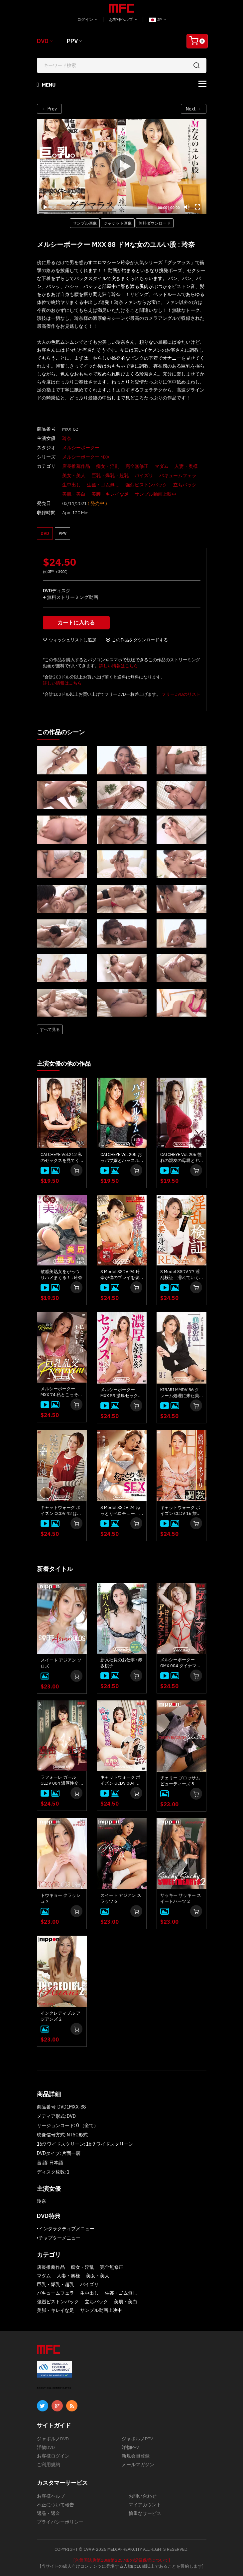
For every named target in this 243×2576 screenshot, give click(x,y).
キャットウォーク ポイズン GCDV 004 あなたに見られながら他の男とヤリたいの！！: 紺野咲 (120, 1780)
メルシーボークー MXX (85, 457)
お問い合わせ (143, 2496)
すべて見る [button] (50, 1029)
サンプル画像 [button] (85, 223)
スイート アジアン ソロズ (61, 1663)
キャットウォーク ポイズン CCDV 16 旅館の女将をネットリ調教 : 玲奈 (180, 1511)
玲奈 (66, 438)
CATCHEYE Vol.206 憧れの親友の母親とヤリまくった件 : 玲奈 (181, 1158)
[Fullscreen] (197, 207)
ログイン (87, 19)
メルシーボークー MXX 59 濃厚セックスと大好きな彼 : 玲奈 (121, 1393)
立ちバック (184, 485)
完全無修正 (137, 466)
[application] (121, 166)
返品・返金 (48, 2513)
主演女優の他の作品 (64, 1063)
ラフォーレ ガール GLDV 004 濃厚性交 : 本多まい (60, 1780)
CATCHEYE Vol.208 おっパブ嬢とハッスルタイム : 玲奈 (121, 1158)
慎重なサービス (145, 2513)
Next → (193, 109)
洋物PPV (130, 2447)
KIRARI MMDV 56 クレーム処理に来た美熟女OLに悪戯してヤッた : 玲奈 (180, 1393)
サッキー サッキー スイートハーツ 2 (180, 1898)
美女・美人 (73, 475)
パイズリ (144, 475)
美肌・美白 (73, 494)
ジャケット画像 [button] (118, 223)
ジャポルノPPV (137, 2439)
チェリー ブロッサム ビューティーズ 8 (180, 1781)
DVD (43, 41)
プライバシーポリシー (60, 2522)
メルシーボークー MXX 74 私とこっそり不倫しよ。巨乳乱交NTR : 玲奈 (61, 1392)
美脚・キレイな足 (110, 494)
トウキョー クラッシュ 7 (60, 1898)
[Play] (121, 166)
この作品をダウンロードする (137, 640)
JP (157, 19)
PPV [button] (62, 533)
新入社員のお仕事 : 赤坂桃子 (121, 1663)
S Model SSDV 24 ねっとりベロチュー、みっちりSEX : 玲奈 (120, 1511)
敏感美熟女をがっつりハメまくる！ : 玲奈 (61, 1274)
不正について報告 (55, 2505)
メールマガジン (138, 2465)
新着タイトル (55, 1569)
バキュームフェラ (177, 475)
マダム (162, 466)
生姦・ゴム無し (103, 485)
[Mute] (187, 207)
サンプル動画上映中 (156, 494)
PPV (72, 41)
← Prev (49, 109)
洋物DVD (46, 2447)
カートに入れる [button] (76, 622)
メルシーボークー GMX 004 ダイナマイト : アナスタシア (180, 1663)
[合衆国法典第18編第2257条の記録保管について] (121, 2560)
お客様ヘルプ (123, 19)
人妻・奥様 (186, 466)
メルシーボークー (80, 448)
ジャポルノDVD (53, 2439)
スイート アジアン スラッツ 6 (120, 1898)
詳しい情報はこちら (118, 666)
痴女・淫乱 (107, 466)
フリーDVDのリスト (181, 694)
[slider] (103, 207)
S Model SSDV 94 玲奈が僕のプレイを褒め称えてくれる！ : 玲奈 (121, 1275)
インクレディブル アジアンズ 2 (60, 2016)
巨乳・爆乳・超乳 (110, 475)
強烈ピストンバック (146, 485)
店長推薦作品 (76, 466)
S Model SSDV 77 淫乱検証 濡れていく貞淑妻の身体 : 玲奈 (180, 1275)
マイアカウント (145, 2505)
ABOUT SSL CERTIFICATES (54, 2388)
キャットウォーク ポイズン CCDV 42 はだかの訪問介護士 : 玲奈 (61, 1511)
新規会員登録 (136, 2456)
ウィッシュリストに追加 (69, 640)
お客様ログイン (53, 2456)
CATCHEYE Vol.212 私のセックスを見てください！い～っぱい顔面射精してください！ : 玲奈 (61, 1158)
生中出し (71, 485)
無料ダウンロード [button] (155, 223)
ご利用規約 (48, 2465)
